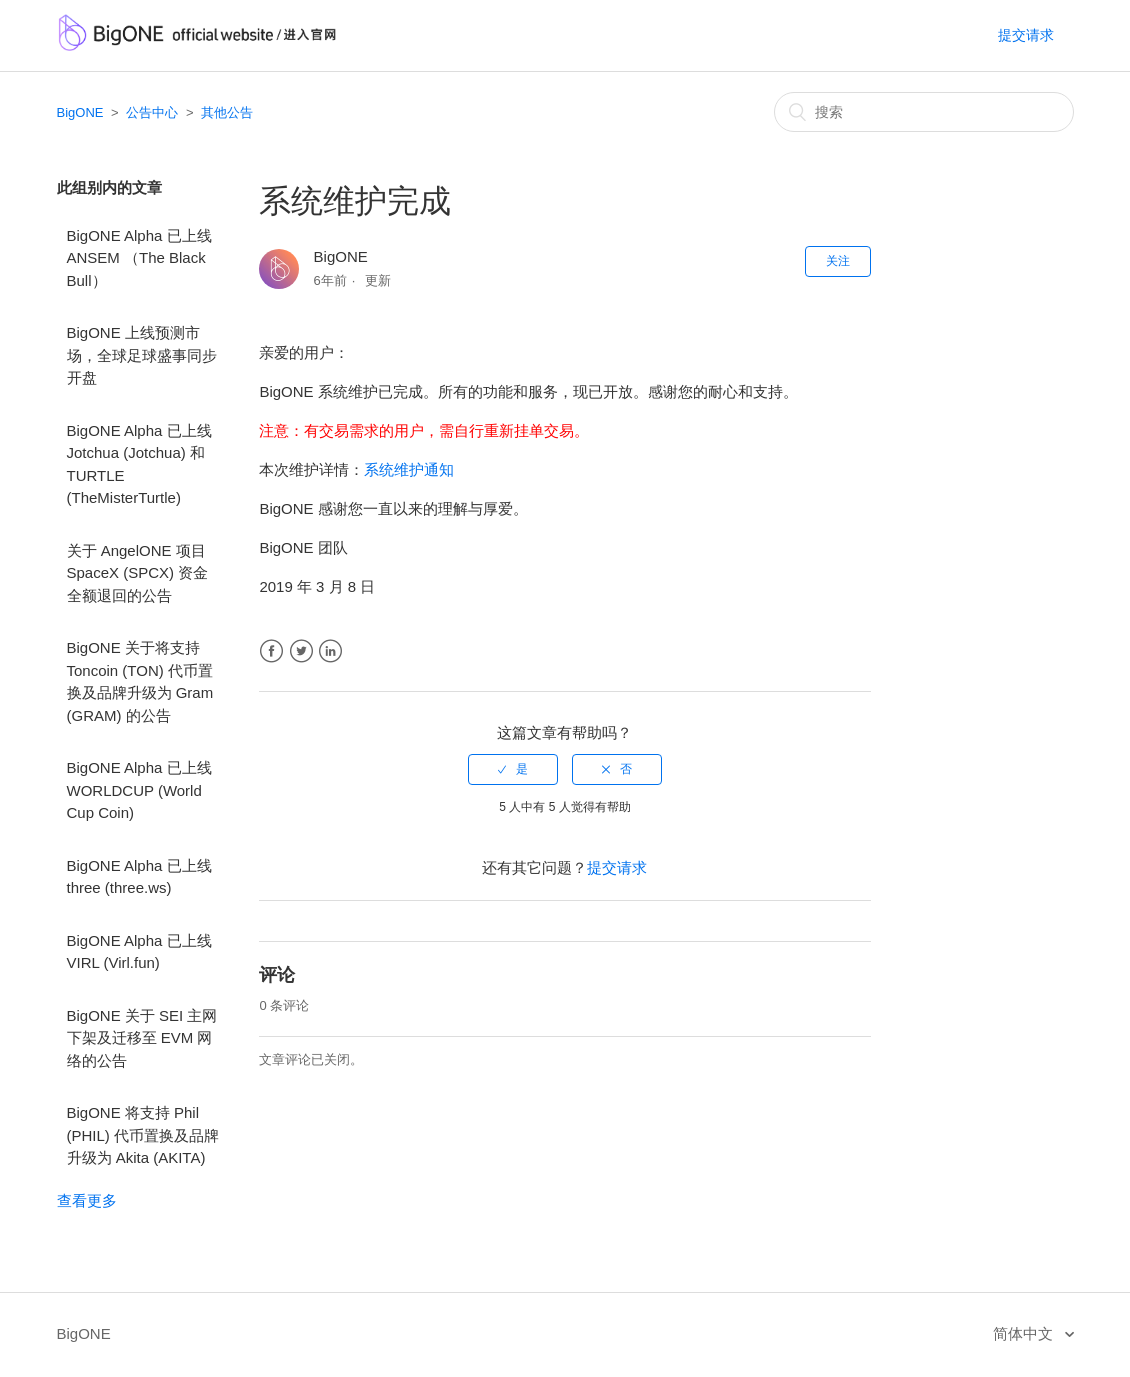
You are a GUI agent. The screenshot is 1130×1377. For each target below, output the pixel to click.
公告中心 (152, 112)
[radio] (513, 769)
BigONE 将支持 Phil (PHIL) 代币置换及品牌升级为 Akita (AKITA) (143, 1135)
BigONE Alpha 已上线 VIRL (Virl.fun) (139, 952)
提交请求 (1026, 35)
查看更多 (87, 1200)
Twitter (301, 651)
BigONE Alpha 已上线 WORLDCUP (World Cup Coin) (139, 790)
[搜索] (924, 112)
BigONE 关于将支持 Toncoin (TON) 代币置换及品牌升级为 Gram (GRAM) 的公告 (140, 681)
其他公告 (227, 112)
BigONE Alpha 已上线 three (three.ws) (139, 877)
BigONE (80, 112)
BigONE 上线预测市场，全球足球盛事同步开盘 (142, 355)
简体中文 (1025, 1333)
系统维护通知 (409, 469)
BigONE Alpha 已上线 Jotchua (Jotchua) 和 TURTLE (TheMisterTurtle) (139, 464)
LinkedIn (330, 651)
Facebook (271, 651)
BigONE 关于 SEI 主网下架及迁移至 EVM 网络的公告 (142, 1038)
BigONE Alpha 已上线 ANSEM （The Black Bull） (139, 258)
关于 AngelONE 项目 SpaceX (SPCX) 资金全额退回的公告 (138, 573)
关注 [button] (838, 261)
